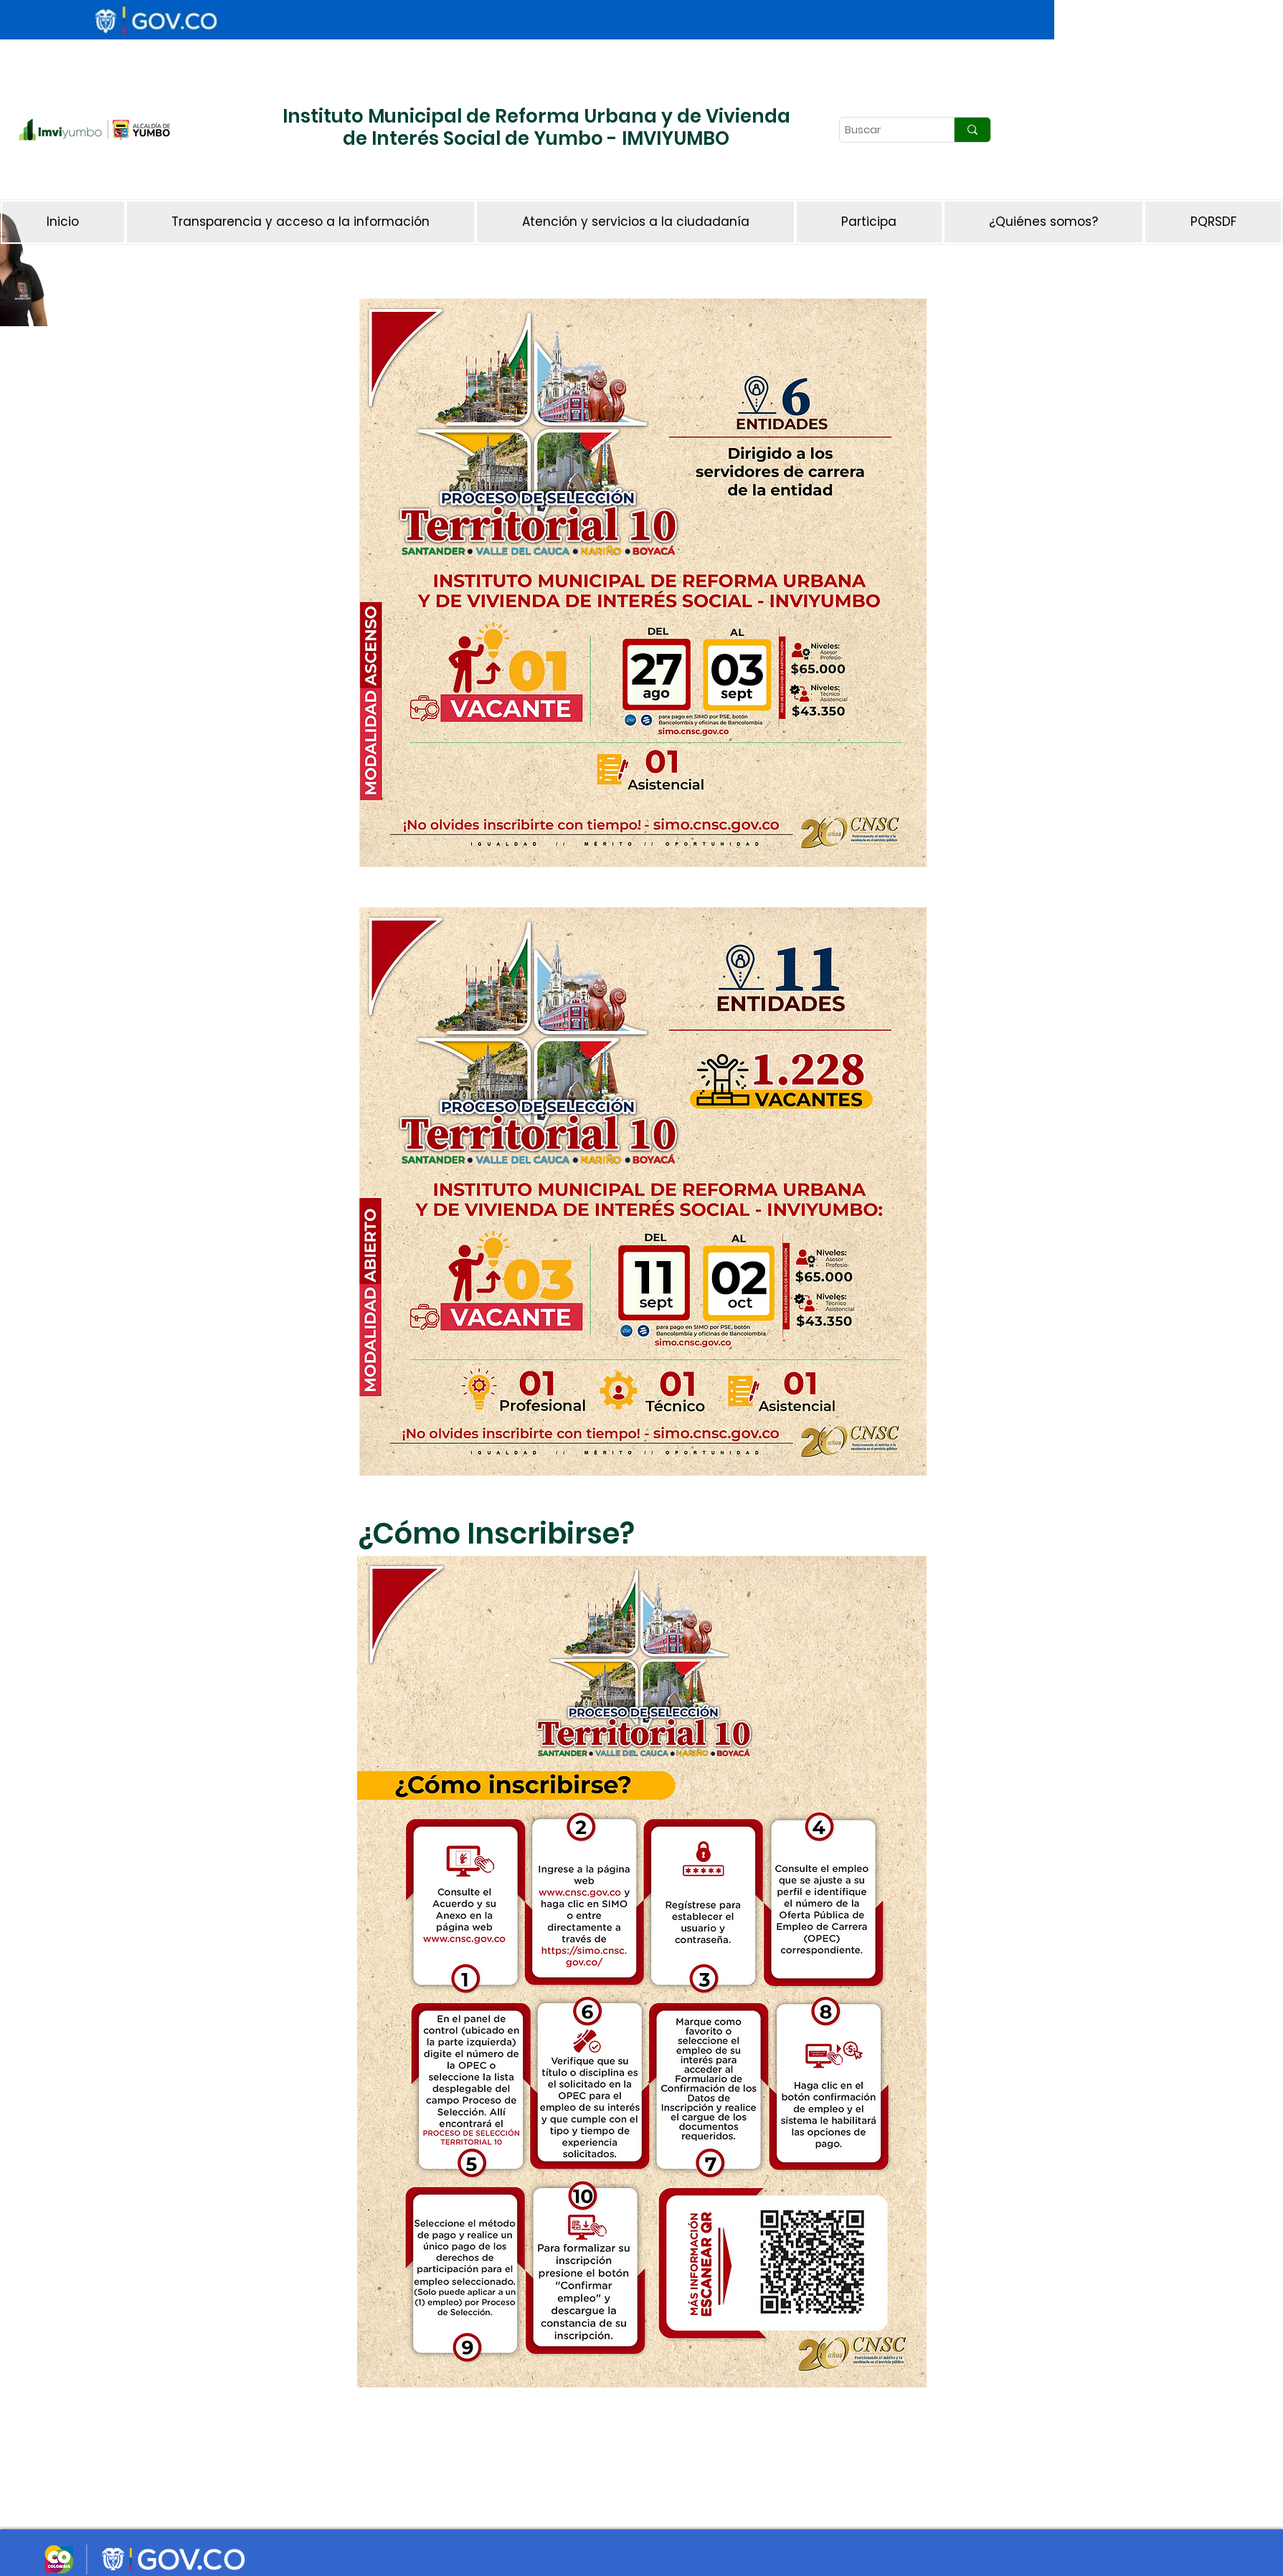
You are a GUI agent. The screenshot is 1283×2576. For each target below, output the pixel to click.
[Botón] (297, 175)
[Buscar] (884, 130)
